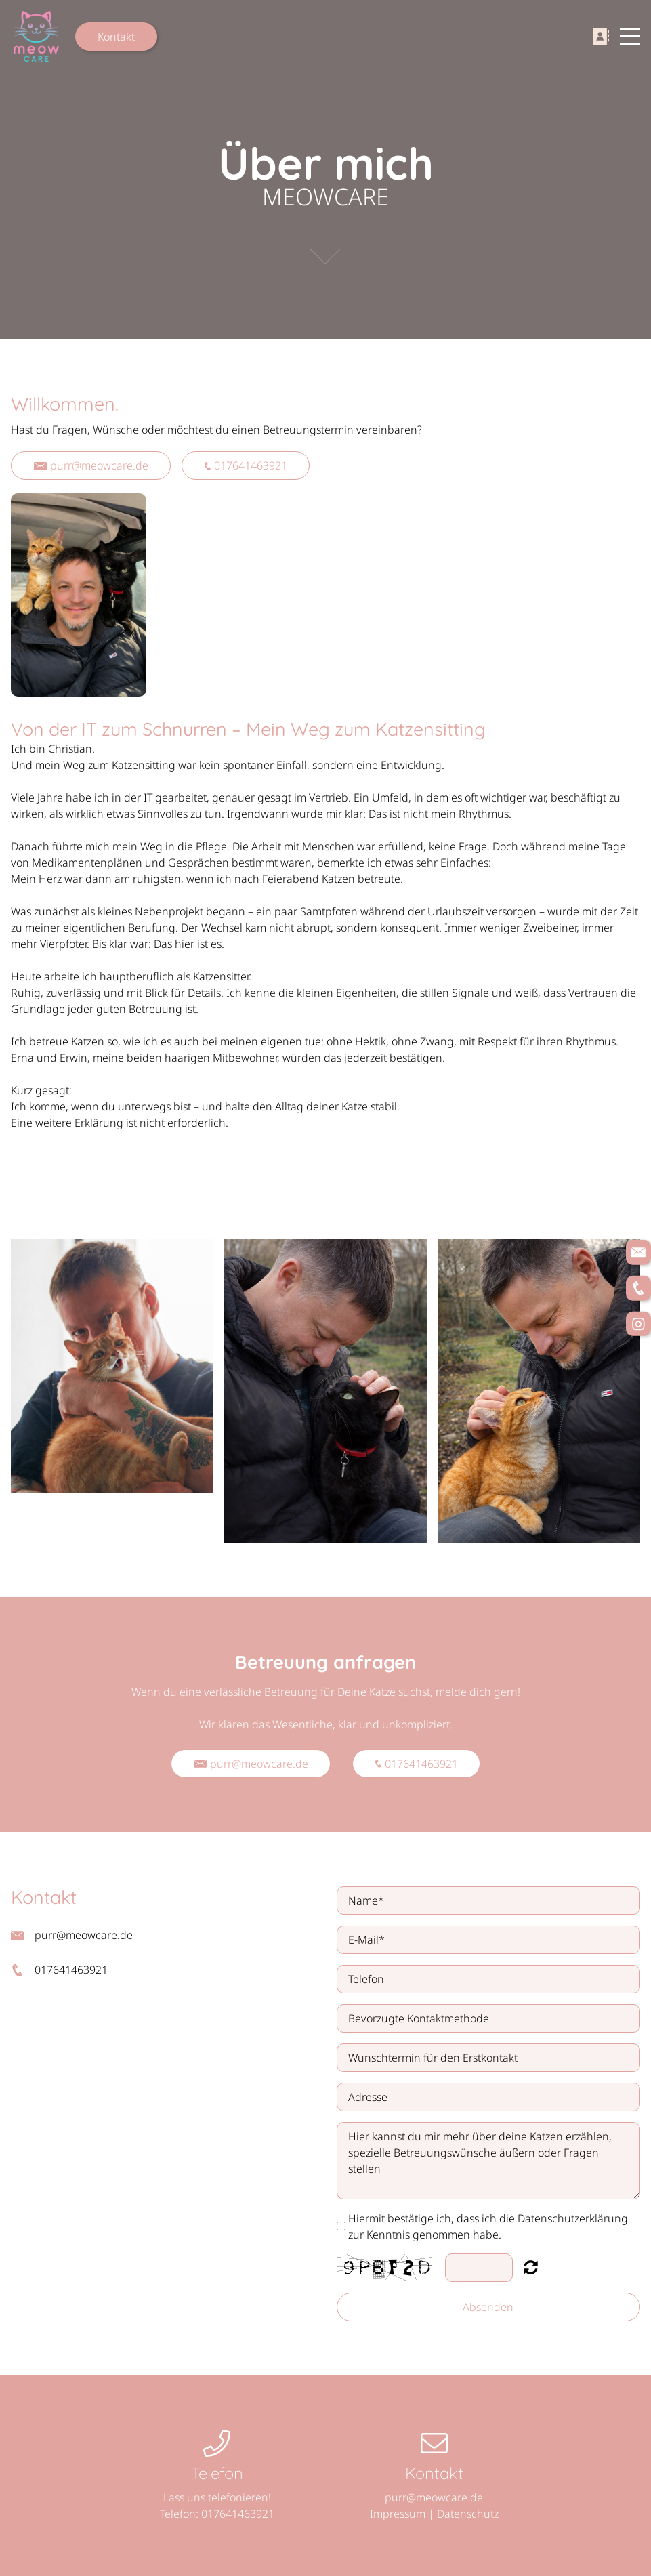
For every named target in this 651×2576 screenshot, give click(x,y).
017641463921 (245, 465)
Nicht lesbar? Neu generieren (531, 2267)
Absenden (488, 2307)
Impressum (397, 2513)
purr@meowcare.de (90, 465)
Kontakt (116, 36)
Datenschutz (468, 2513)
